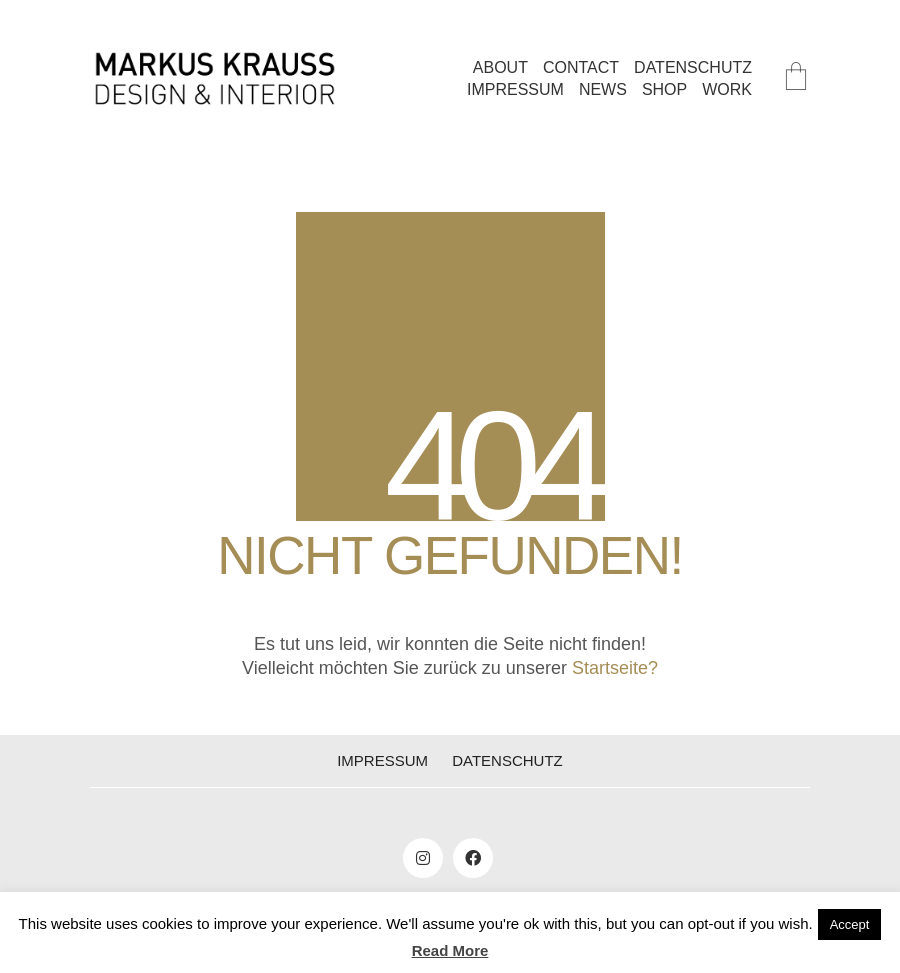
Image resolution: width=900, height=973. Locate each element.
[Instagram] (423, 858)
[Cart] (796, 78)
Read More (450, 950)
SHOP (664, 89)
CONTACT (581, 67)
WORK (727, 89)
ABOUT (500, 67)
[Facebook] (473, 858)
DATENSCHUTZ (693, 67)
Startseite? (615, 668)
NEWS (603, 89)
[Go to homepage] (215, 78)
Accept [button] (850, 924)
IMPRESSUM (515, 89)
